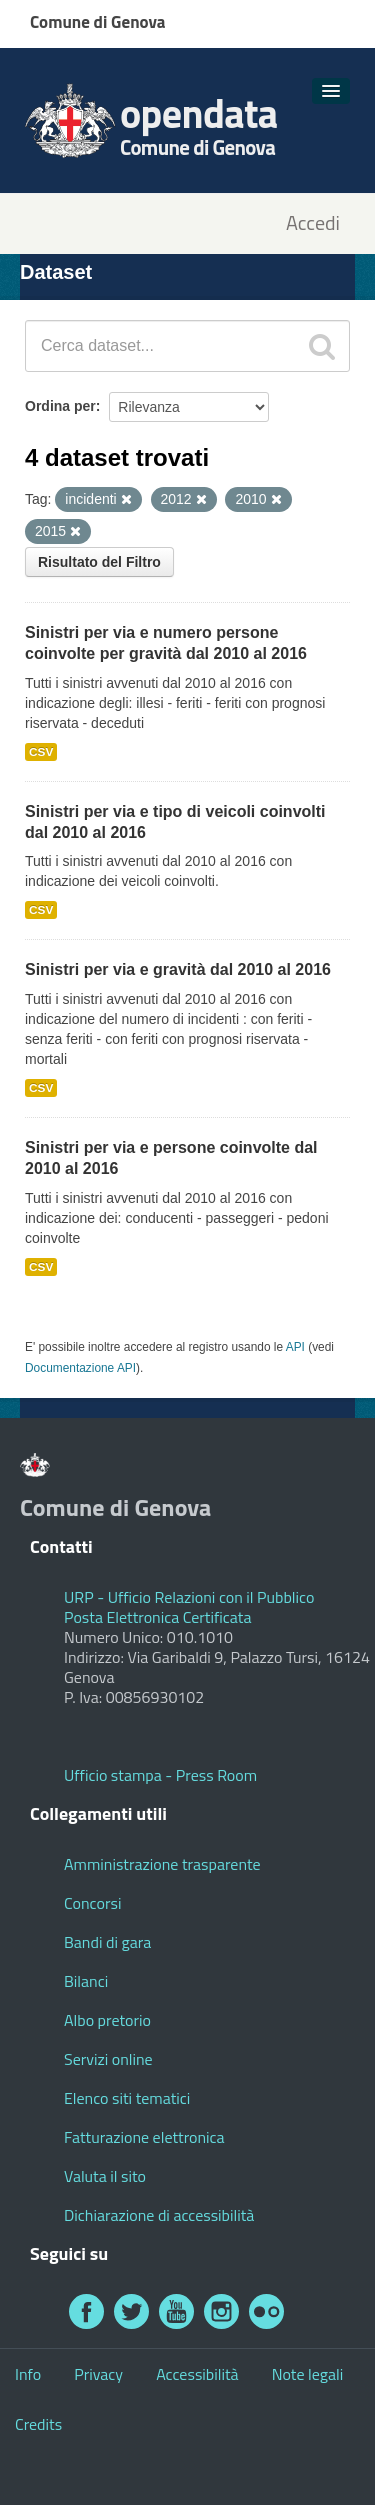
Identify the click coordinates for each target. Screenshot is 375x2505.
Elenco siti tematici (127, 2098)
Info (28, 2374)
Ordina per (60, 406)
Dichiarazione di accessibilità (159, 2215)
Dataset (56, 272)
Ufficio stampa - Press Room (160, 1775)
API (295, 1347)
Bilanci (86, 1981)
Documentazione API (80, 1368)
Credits (38, 2424)
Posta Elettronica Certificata (157, 1617)
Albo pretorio (107, 2020)
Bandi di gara (107, 1942)
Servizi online (108, 2059)
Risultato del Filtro (99, 562)
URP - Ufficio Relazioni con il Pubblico (189, 1597)
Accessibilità (197, 2374)
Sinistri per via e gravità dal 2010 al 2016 (178, 969)
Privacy (98, 2374)
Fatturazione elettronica (144, 2137)
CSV (41, 752)
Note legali (308, 2374)
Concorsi (92, 1903)
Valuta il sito (105, 2176)
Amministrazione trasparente (162, 1864)
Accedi (313, 223)
